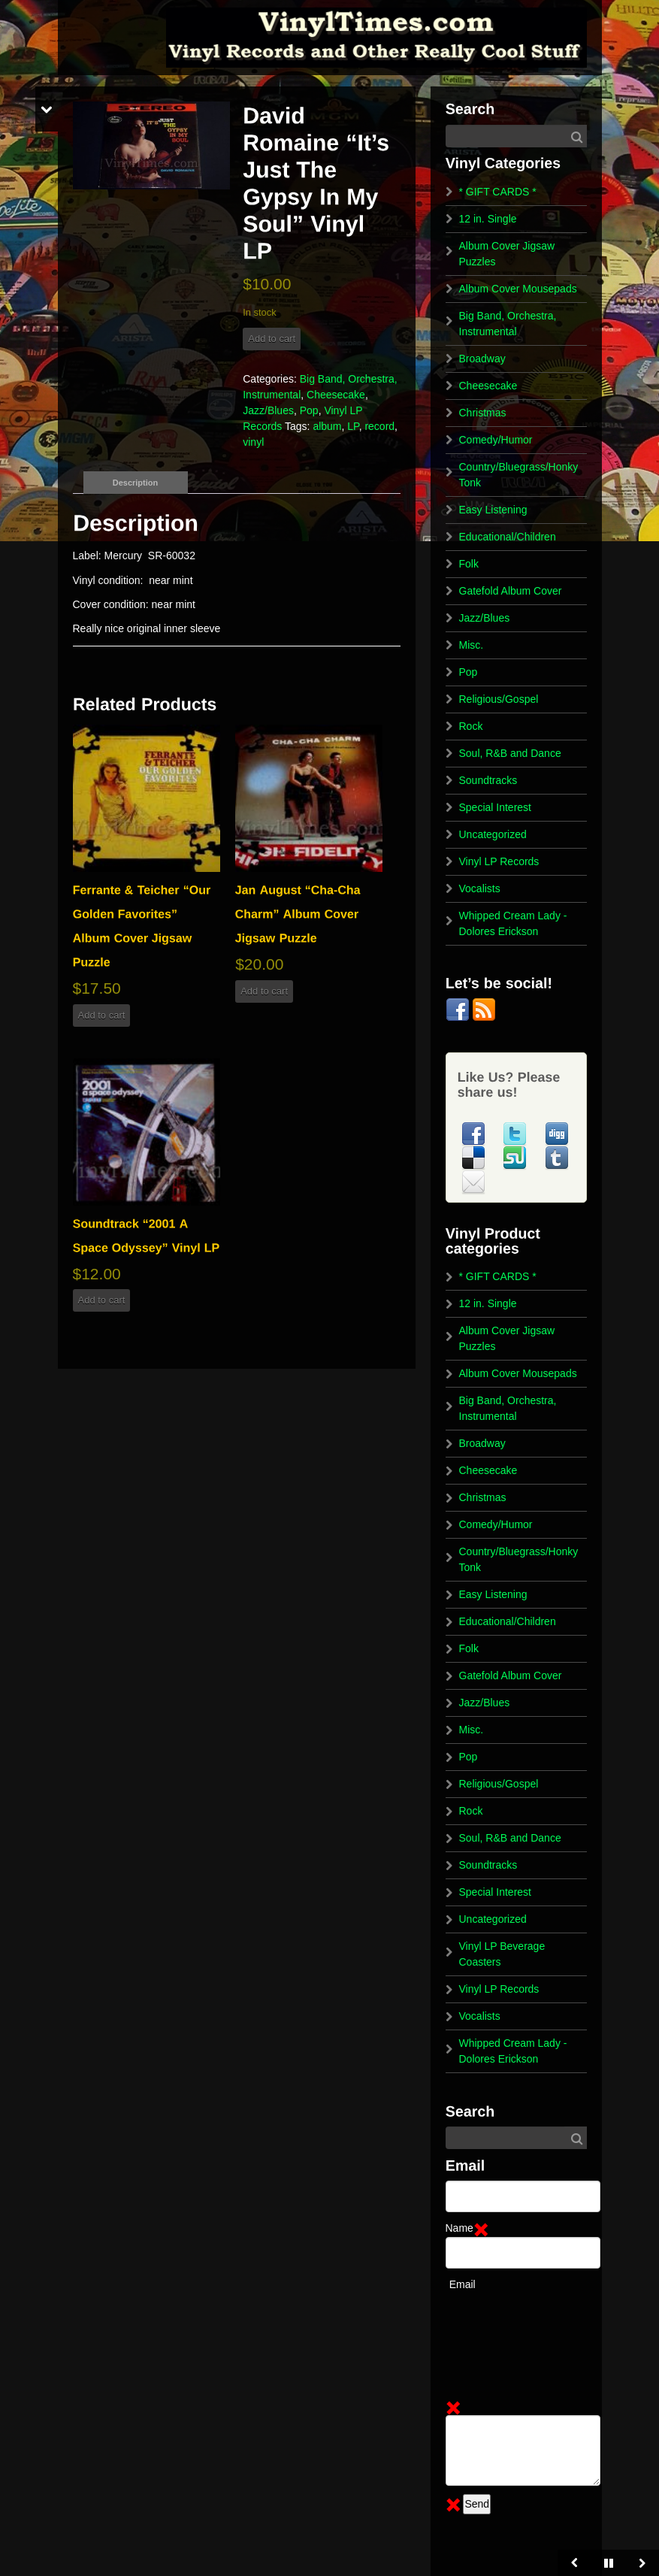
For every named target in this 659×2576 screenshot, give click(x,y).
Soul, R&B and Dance (510, 753)
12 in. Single (488, 219)
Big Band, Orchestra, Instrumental (508, 324)
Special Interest (495, 807)
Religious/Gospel (499, 699)
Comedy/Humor (496, 440)
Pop (309, 410)
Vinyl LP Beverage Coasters (502, 1954)
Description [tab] (136, 482)
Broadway (482, 359)
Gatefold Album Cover (510, 591)
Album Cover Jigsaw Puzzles (507, 254)
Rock (471, 726)
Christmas (482, 413)
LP (352, 426)
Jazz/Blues (268, 410)
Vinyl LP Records (499, 861)
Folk (469, 564)
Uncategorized (493, 834)
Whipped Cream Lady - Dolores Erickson (513, 923)
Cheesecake (336, 395)
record (379, 426)
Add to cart (271, 338)
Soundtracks (488, 780)
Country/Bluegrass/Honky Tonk (519, 475)
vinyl (253, 442)
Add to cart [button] (101, 1015)
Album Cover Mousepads (518, 289)
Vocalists (479, 888)
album (327, 426)
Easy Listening (493, 510)
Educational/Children (507, 537)
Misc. (471, 645)
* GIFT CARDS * (498, 192)
